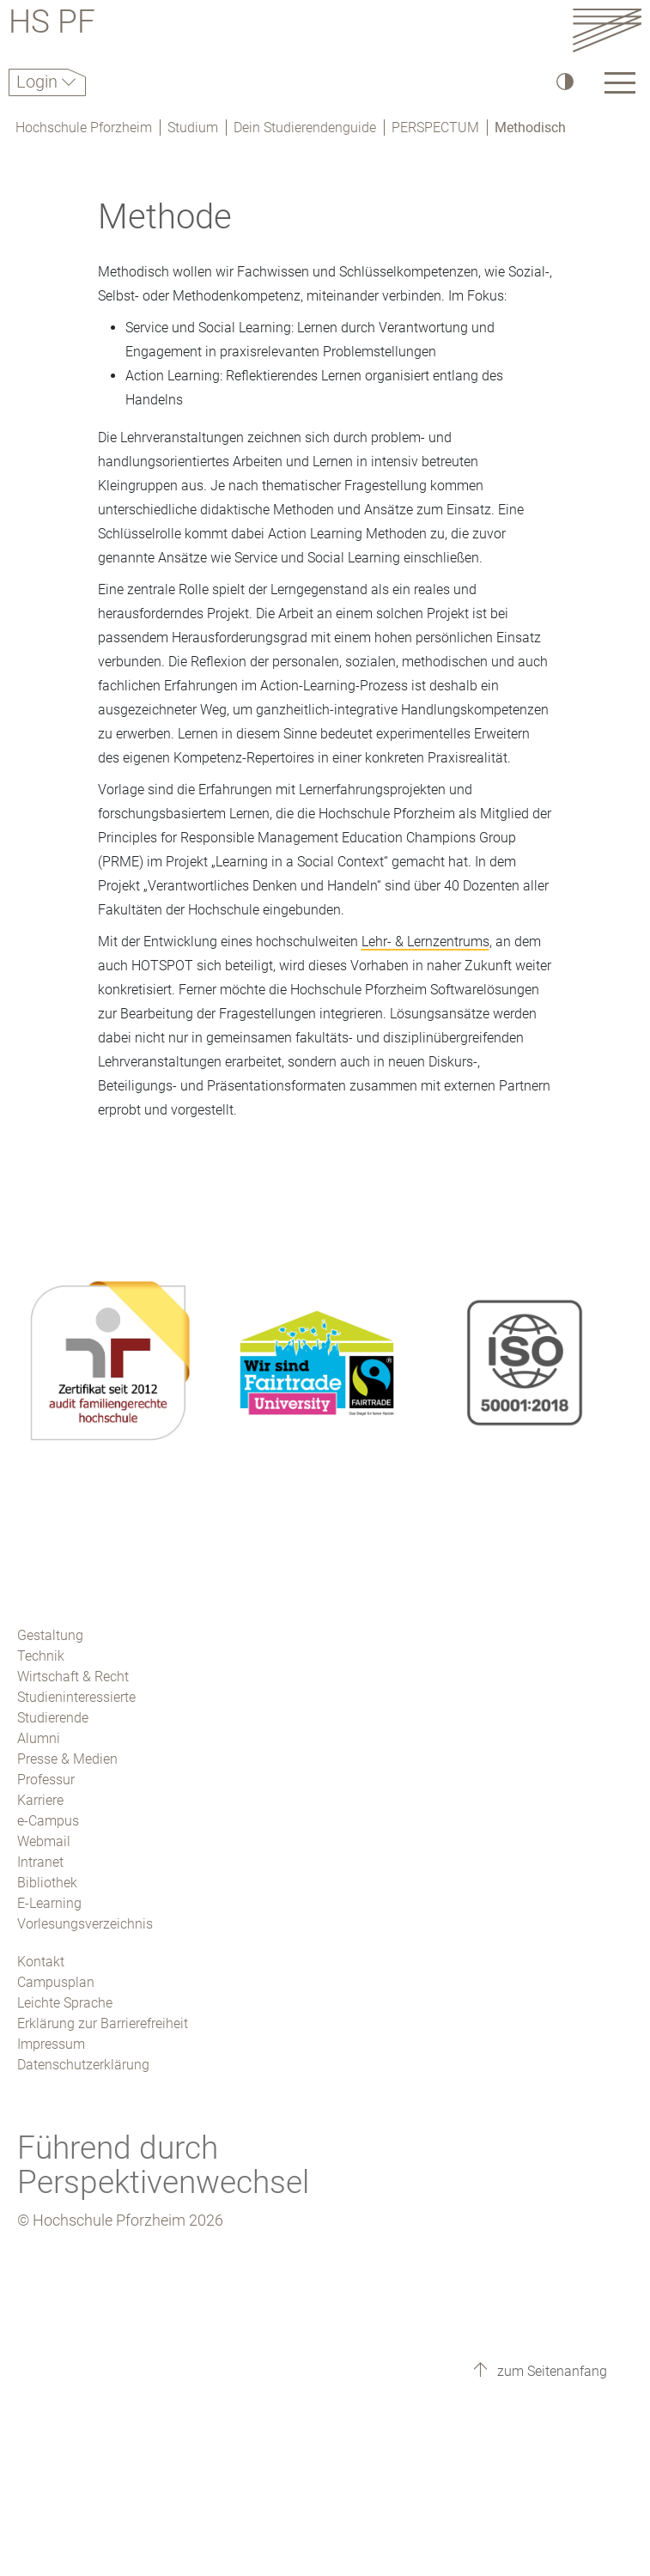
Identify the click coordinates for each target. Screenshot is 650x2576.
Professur (46, 1779)
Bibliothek (47, 1882)
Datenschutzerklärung (83, 2065)
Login (39, 81)
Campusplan (55, 1982)
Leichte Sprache (64, 2003)
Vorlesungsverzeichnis (85, 1924)
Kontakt (40, 1961)
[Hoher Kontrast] (563, 81)
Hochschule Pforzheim (83, 127)
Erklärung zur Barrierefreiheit (102, 2023)
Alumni (38, 1738)
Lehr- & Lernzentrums (425, 941)
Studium (192, 127)
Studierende (52, 1718)
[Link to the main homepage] (607, 29)
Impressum (51, 2044)
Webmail (43, 1841)
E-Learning (49, 1903)
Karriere (40, 1800)
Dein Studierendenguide (305, 127)
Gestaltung (50, 1635)
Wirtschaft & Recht (73, 1676)
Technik (40, 1656)
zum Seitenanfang (550, 2371)
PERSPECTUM (435, 127)
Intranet (40, 1862)
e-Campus (48, 1821)
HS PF (52, 24)
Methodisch (530, 127)
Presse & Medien (67, 1759)
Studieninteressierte (76, 1697)
